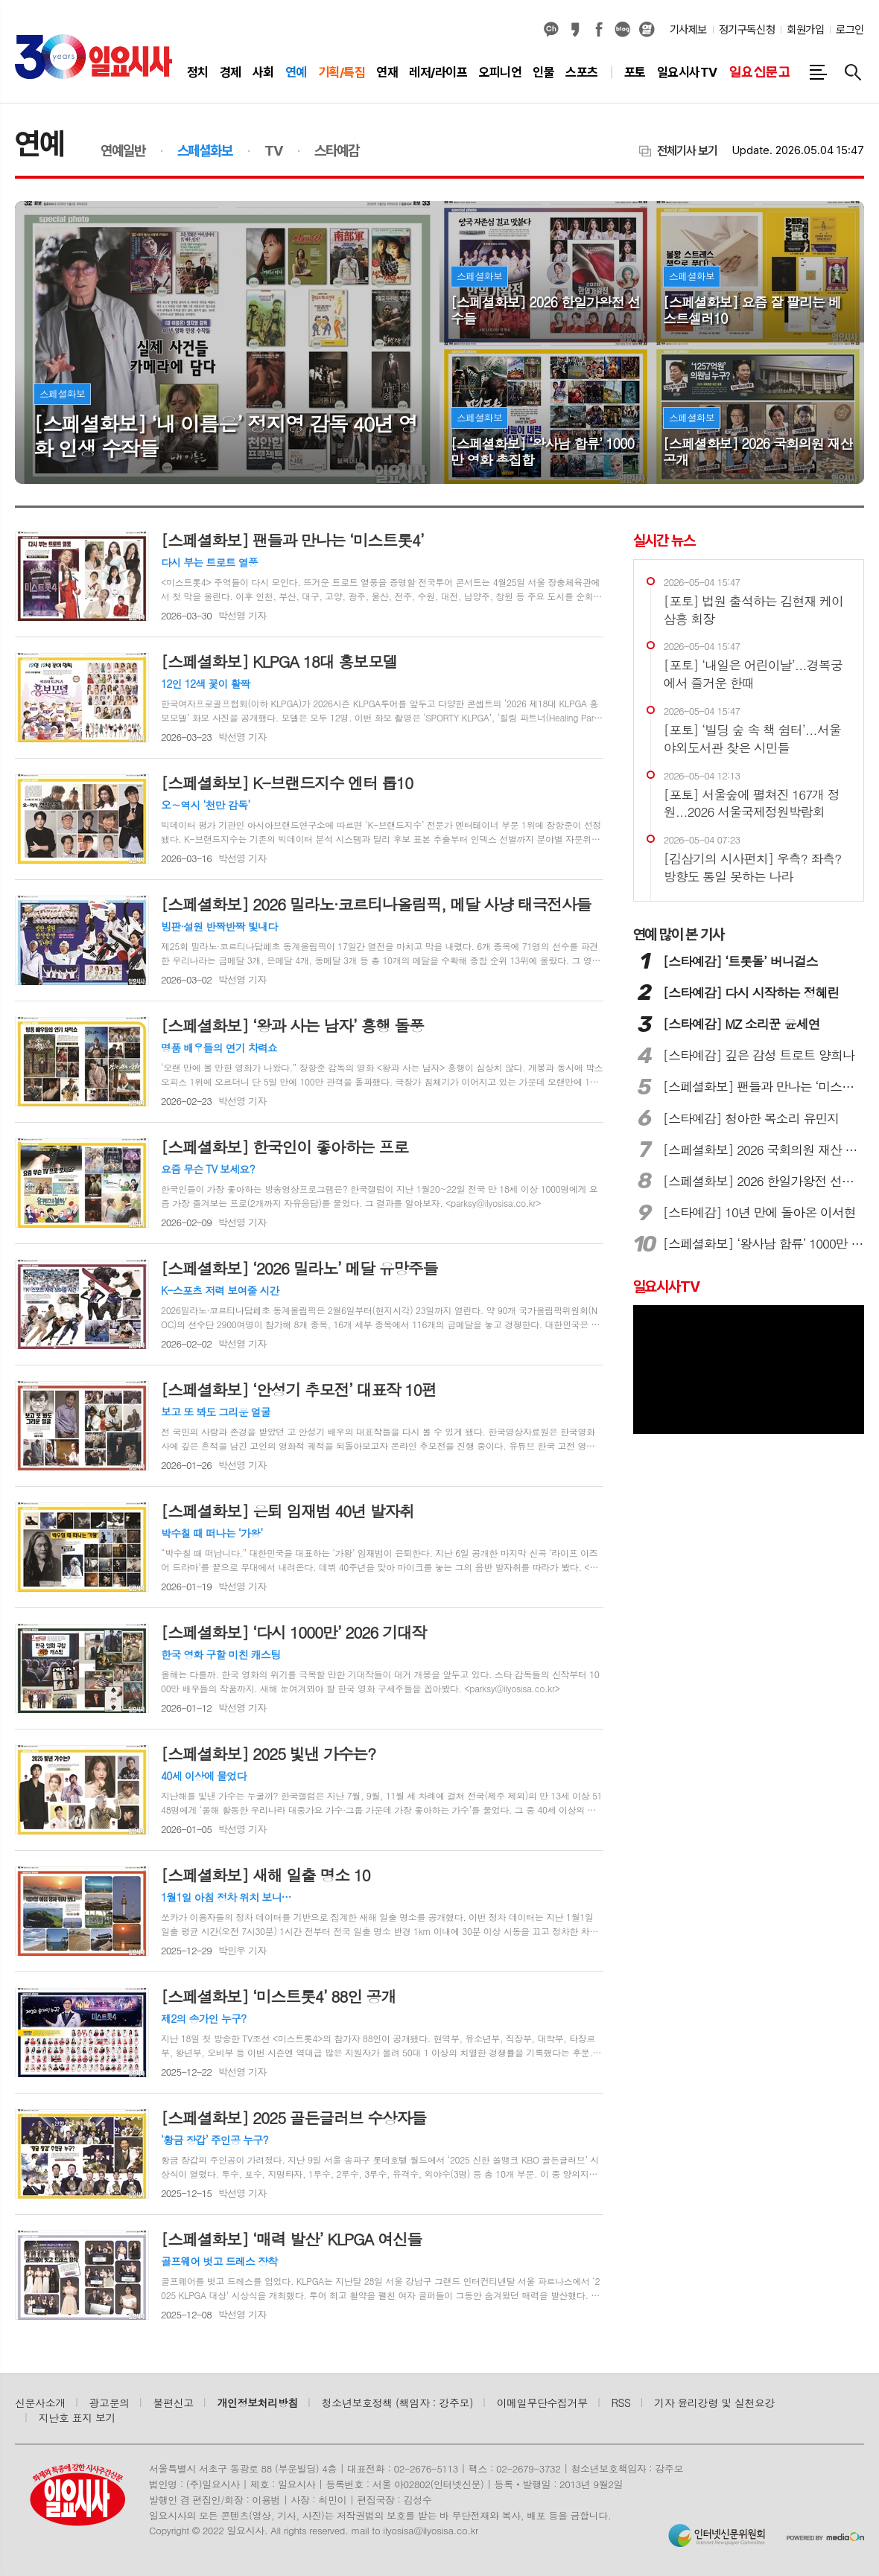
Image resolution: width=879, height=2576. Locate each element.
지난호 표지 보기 (77, 2417)
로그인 (850, 29)
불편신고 (173, 2402)
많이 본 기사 (678, 934)
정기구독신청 (747, 29)
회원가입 (805, 29)
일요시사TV (666, 1286)
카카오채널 (551, 30)
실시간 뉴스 (664, 540)
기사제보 (688, 29)
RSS (621, 2402)
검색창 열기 (853, 72)
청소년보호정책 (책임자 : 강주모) (397, 2402)
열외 (646, 30)
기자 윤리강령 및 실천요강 (714, 2402)
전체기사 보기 (687, 151)
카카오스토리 (575, 30)
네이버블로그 (623, 30)
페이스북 (599, 30)
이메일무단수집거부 (542, 2402)
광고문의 (109, 2402)
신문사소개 (40, 2402)
